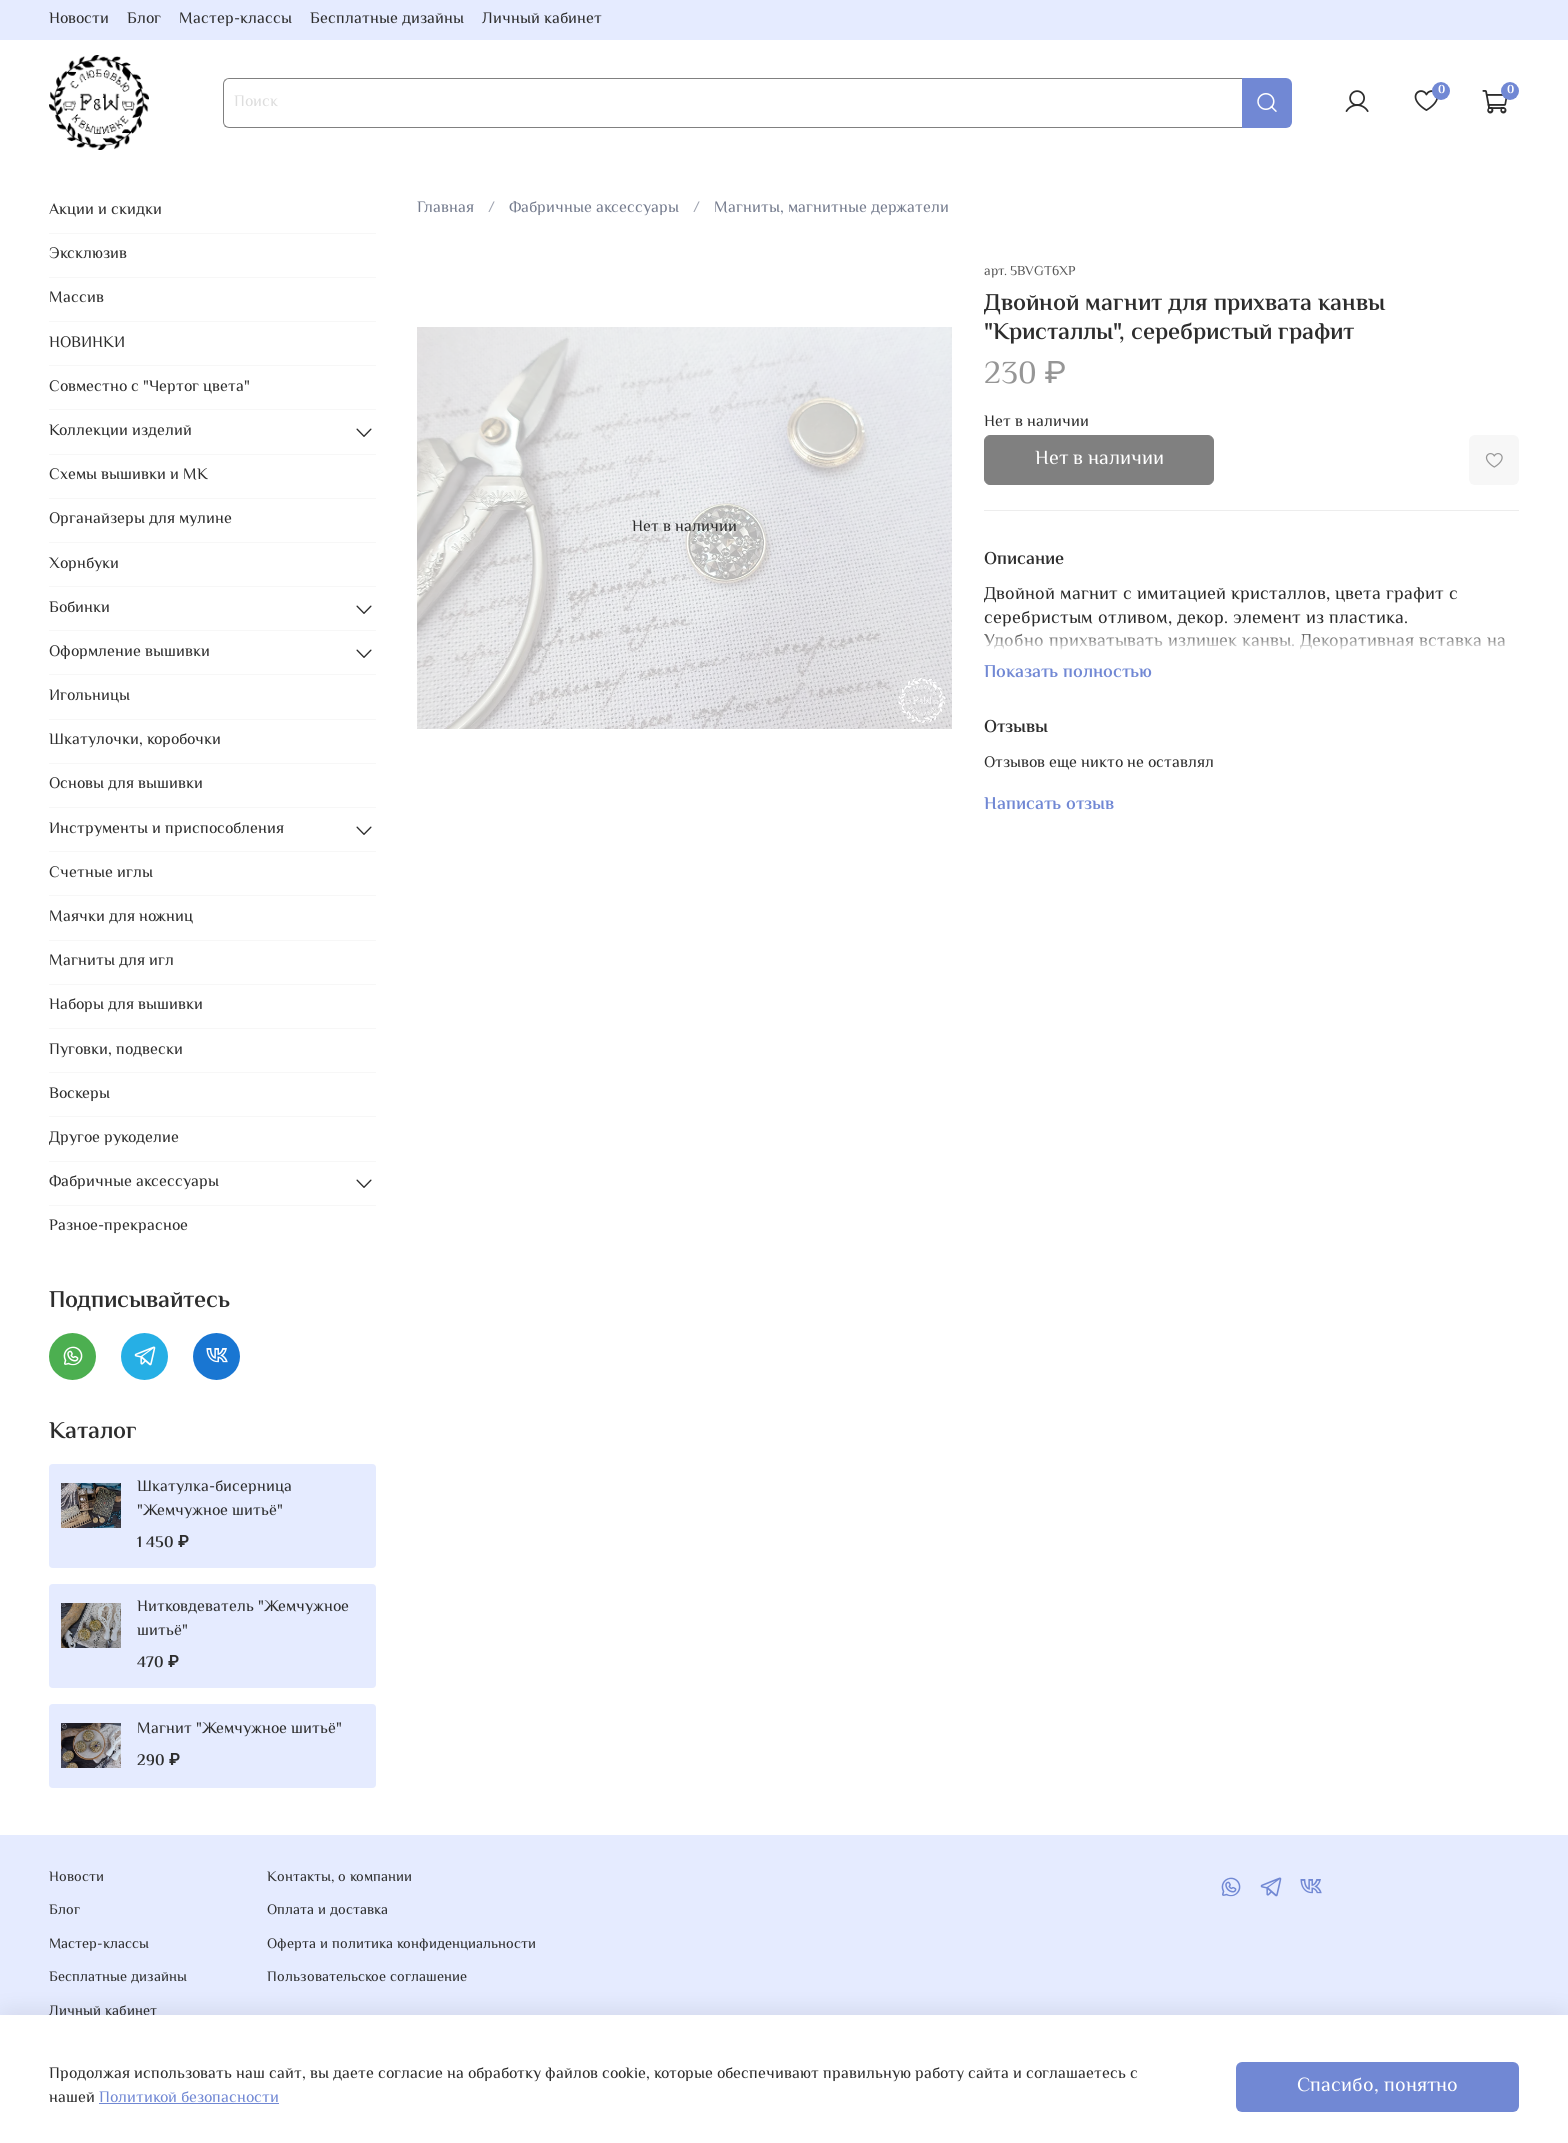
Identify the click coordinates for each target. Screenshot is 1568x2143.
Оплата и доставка (327, 1911)
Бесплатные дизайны (387, 19)
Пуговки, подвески (116, 1050)
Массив (76, 298)
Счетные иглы (101, 873)
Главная (445, 208)
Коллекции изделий (120, 431)
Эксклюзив (88, 254)
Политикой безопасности (189, 2098)
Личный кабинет (542, 19)
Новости (79, 19)
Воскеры (79, 1094)
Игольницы (89, 696)
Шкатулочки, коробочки (135, 740)
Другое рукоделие (114, 1138)
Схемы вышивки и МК (128, 475)
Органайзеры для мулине (140, 519)
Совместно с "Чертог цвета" (149, 387)
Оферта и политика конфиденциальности (401, 1945)
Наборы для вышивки (126, 1005)
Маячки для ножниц (121, 917)
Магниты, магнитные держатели (831, 208)
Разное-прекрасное (118, 1226)
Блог (144, 19)
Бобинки (79, 608)
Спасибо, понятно (1377, 2086)
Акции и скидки (105, 210)
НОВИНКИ (87, 343)
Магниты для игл (111, 961)
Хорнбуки (84, 564)
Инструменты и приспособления (166, 829)
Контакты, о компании (339, 1878)
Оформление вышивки (129, 652)
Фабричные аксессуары (594, 208)
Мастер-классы (235, 19)
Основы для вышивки (126, 784)
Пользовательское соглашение (367, 1978)
